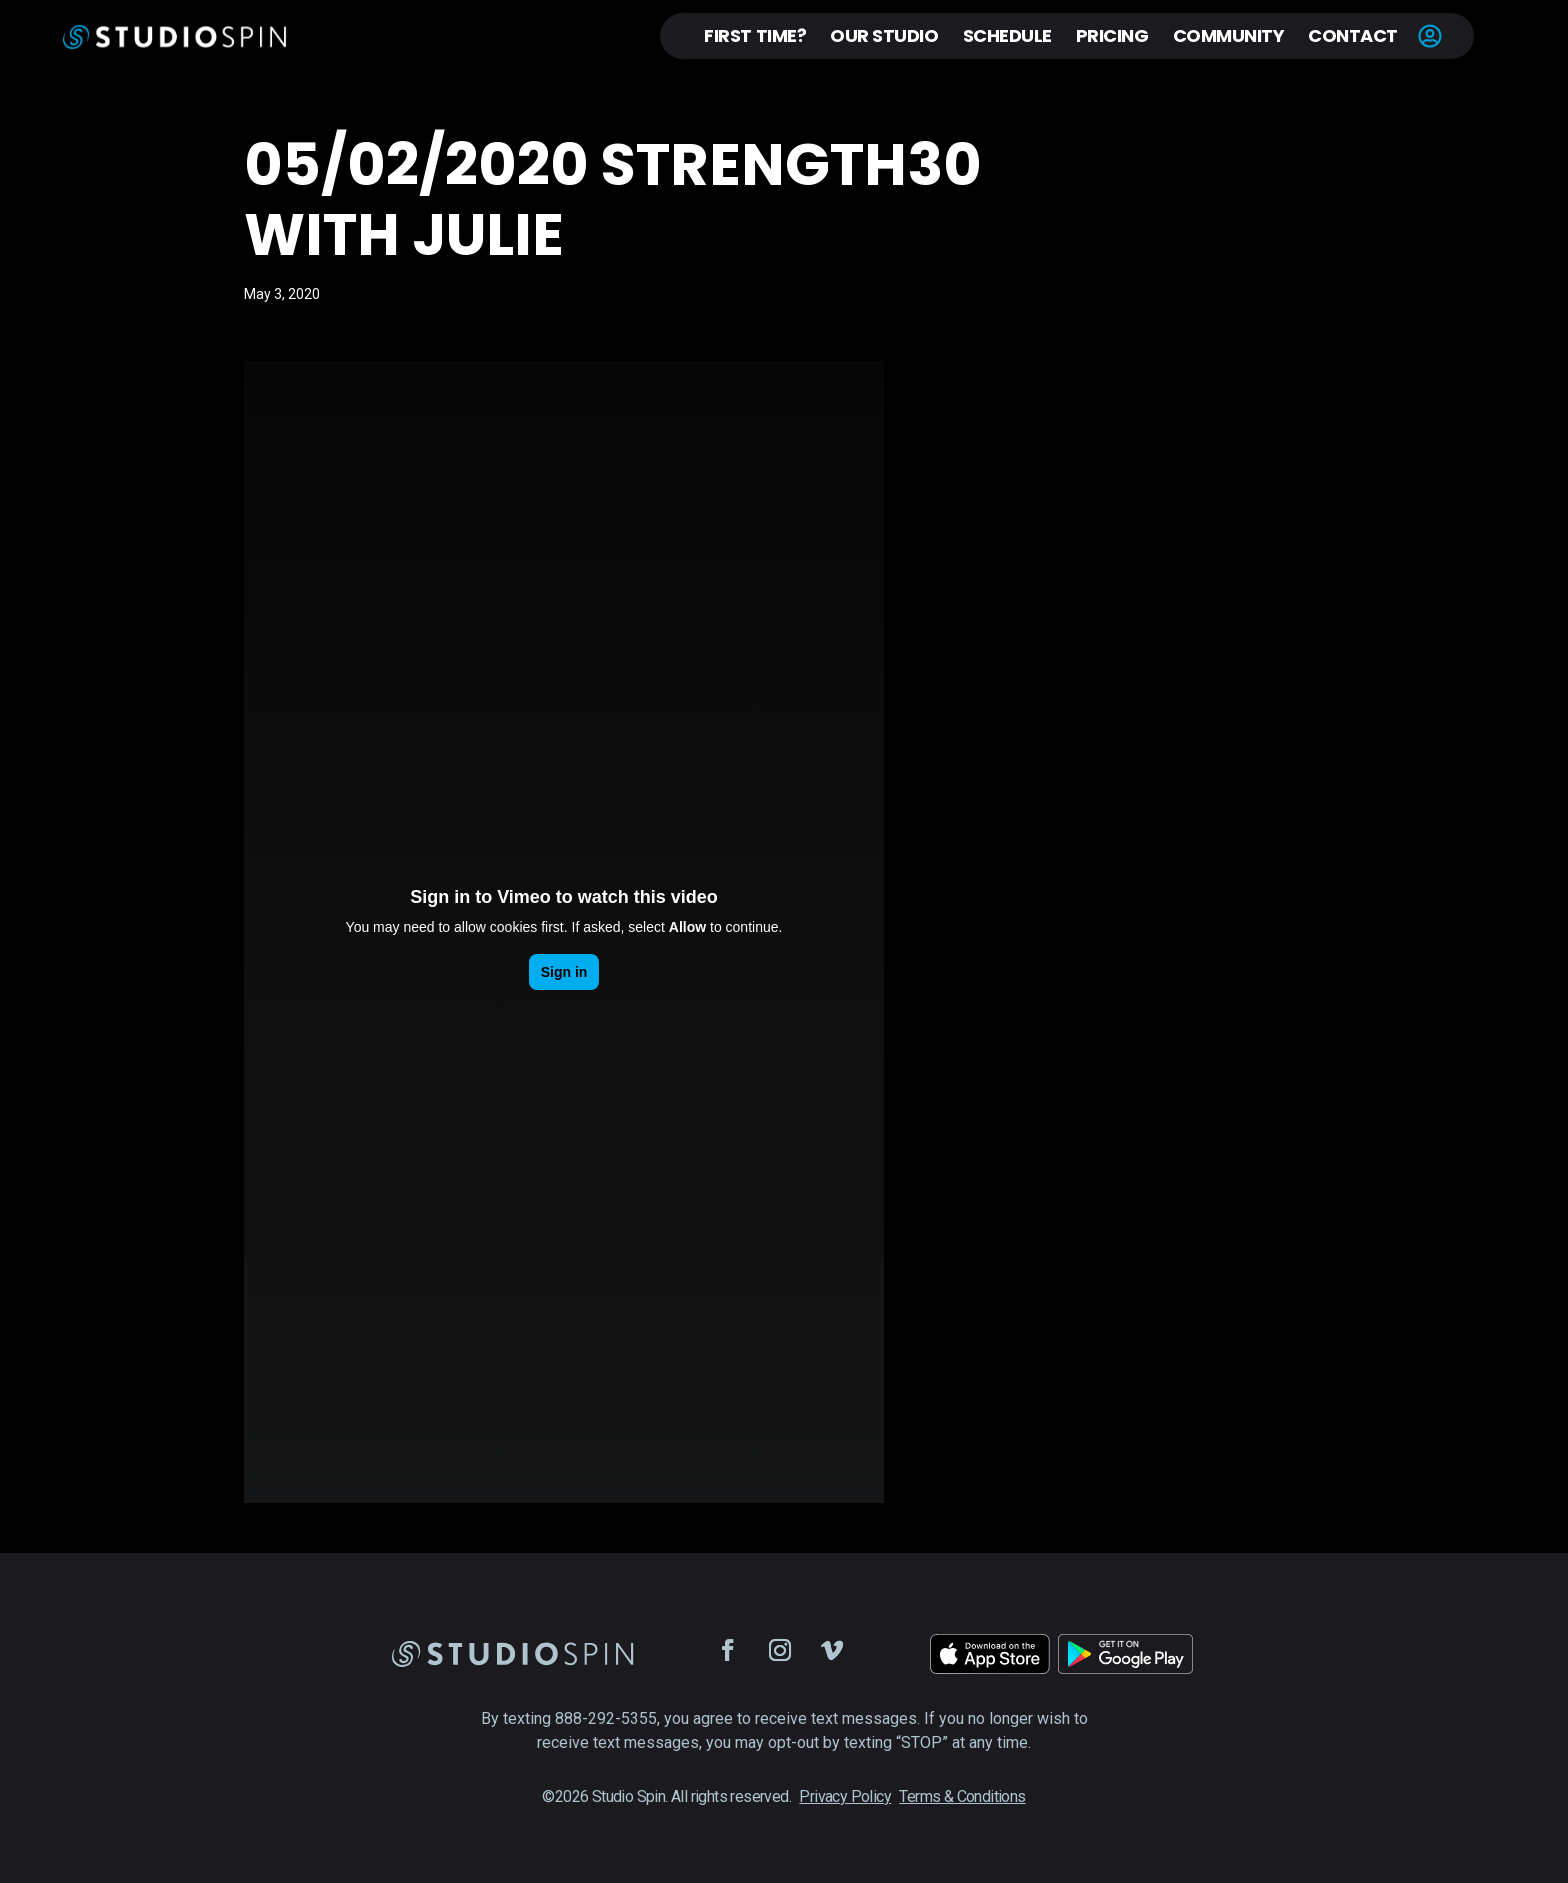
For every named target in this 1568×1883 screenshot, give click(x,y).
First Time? (755, 35)
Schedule (1007, 35)
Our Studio (884, 35)
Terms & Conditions (962, 1796)
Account (1430, 36)
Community (1229, 35)
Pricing (1112, 35)
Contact (1353, 35)
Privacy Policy (845, 1796)
